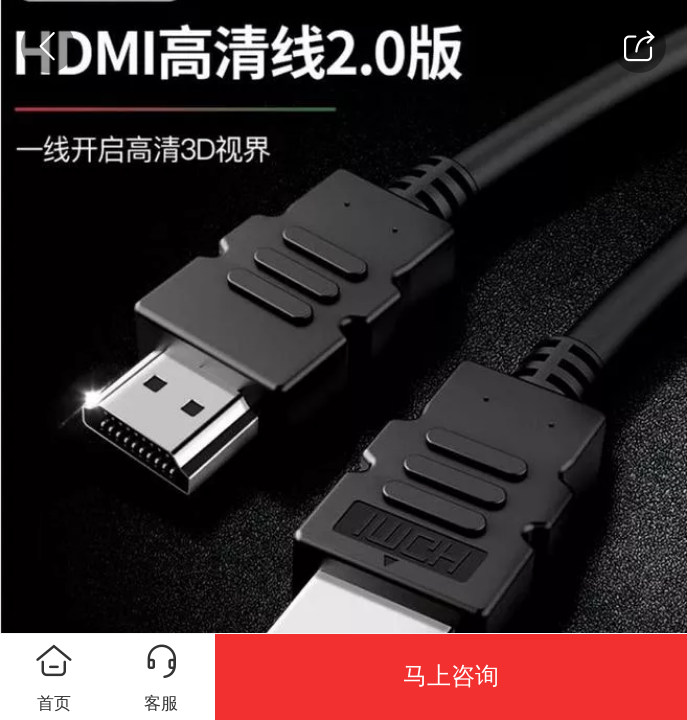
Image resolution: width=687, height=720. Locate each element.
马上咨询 (451, 676)
